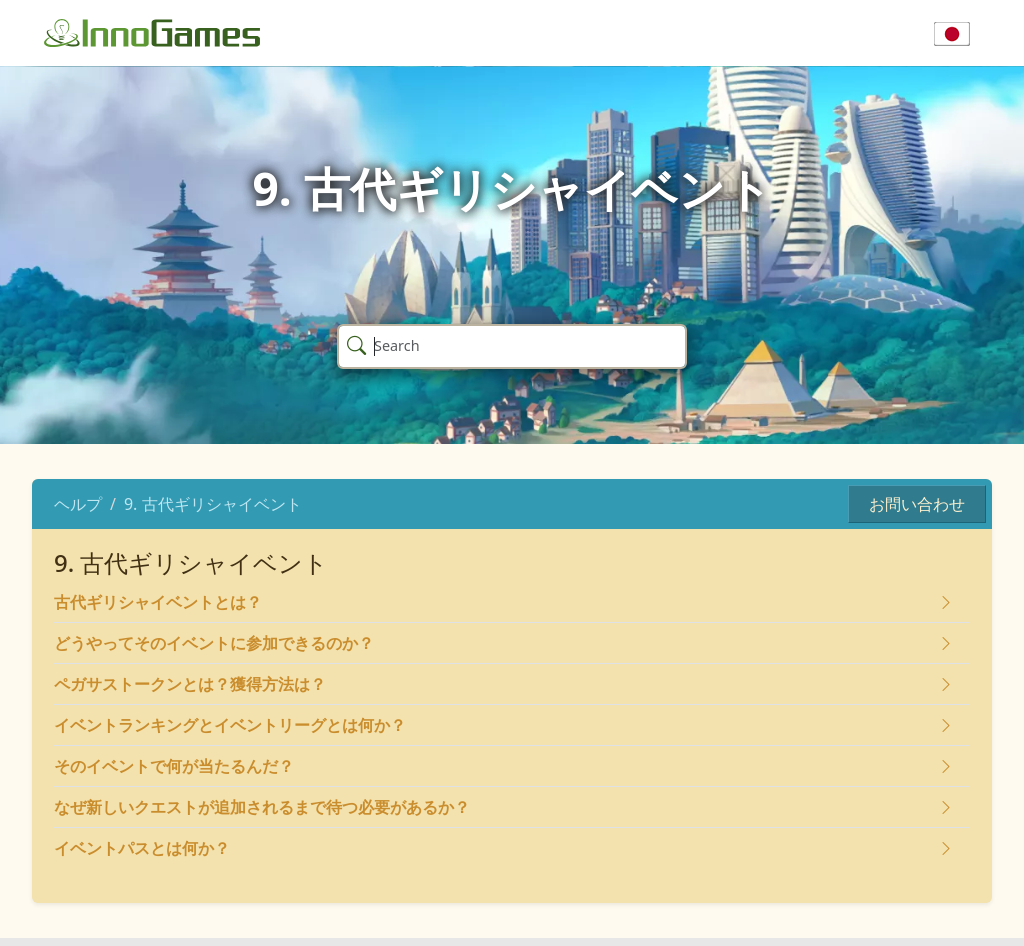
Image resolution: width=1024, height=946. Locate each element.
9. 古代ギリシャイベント (213, 504)
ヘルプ (78, 504)
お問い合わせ (917, 504)
